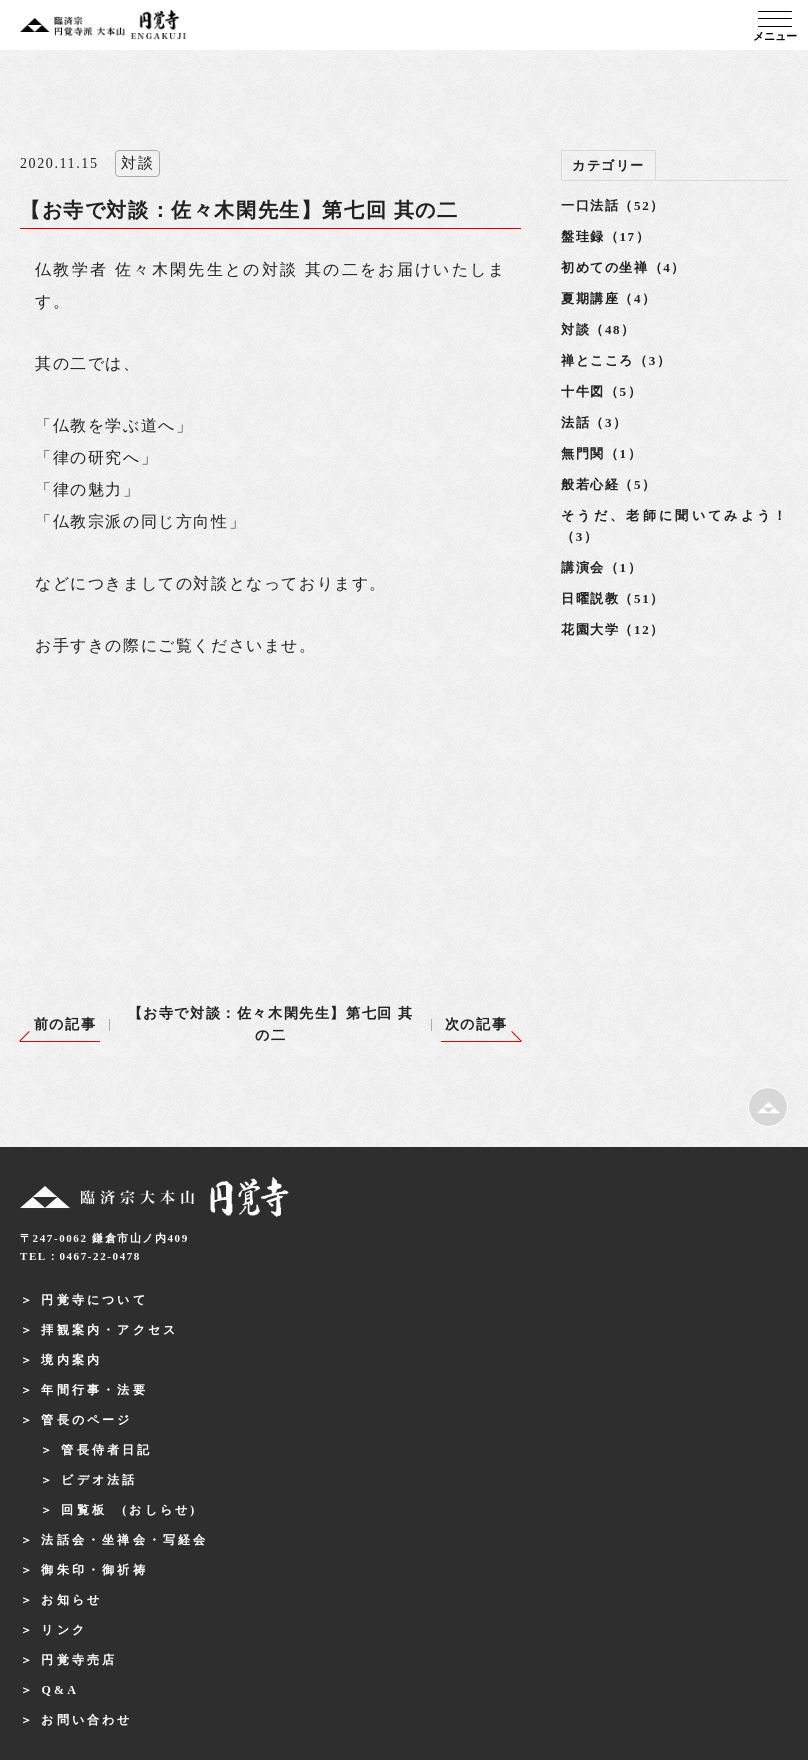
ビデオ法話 (99, 1480)
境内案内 (71, 1360)
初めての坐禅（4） (623, 267)
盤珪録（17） (605, 236)
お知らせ (71, 1600)
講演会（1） (601, 567)
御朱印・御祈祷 (94, 1570)
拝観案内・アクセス (109, 1330)
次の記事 (476, 1024)
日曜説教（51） (613, 598)
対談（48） (598, 329)
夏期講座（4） (609, 298)
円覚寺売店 (79, 1660)
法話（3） (594, 422)
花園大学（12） (613, 629)
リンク (64, 1630)
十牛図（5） (601, 391)
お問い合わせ (86, 1720)
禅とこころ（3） (616, 360)
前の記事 (65, 1024)
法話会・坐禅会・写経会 (124, 1540)
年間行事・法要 (94, 1390)
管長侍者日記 (106, 1450)
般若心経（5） (609, 484)
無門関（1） (601, 453)
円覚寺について (94, 1300)
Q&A (60, 1690)
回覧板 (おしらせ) (129, 1510)
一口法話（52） (613, 205)
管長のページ (86, 1420)
